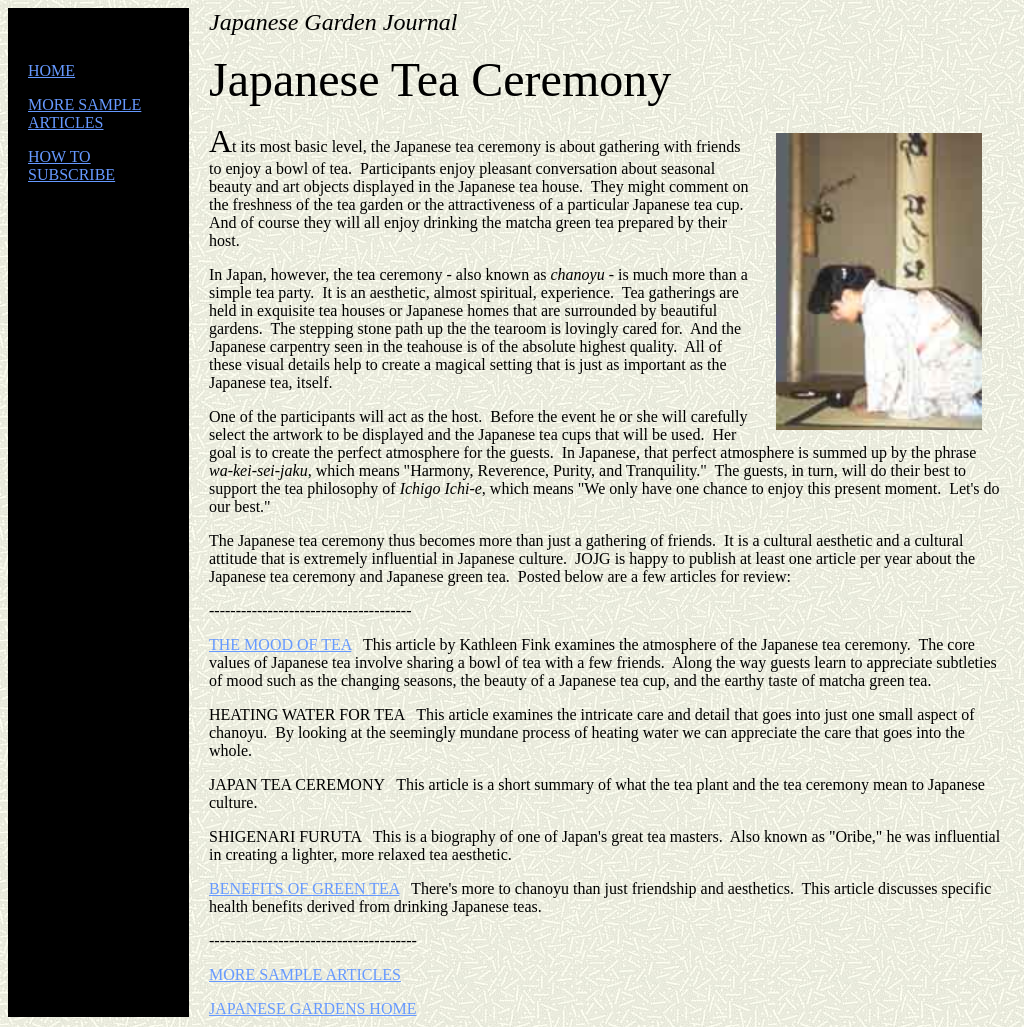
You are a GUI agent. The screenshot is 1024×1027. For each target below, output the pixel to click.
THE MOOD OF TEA (280, 644)
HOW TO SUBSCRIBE (71, 165)
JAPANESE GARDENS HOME (312, 1008)
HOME (51, 70)
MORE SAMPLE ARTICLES (84, 113)
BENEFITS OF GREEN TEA (304, 888)
